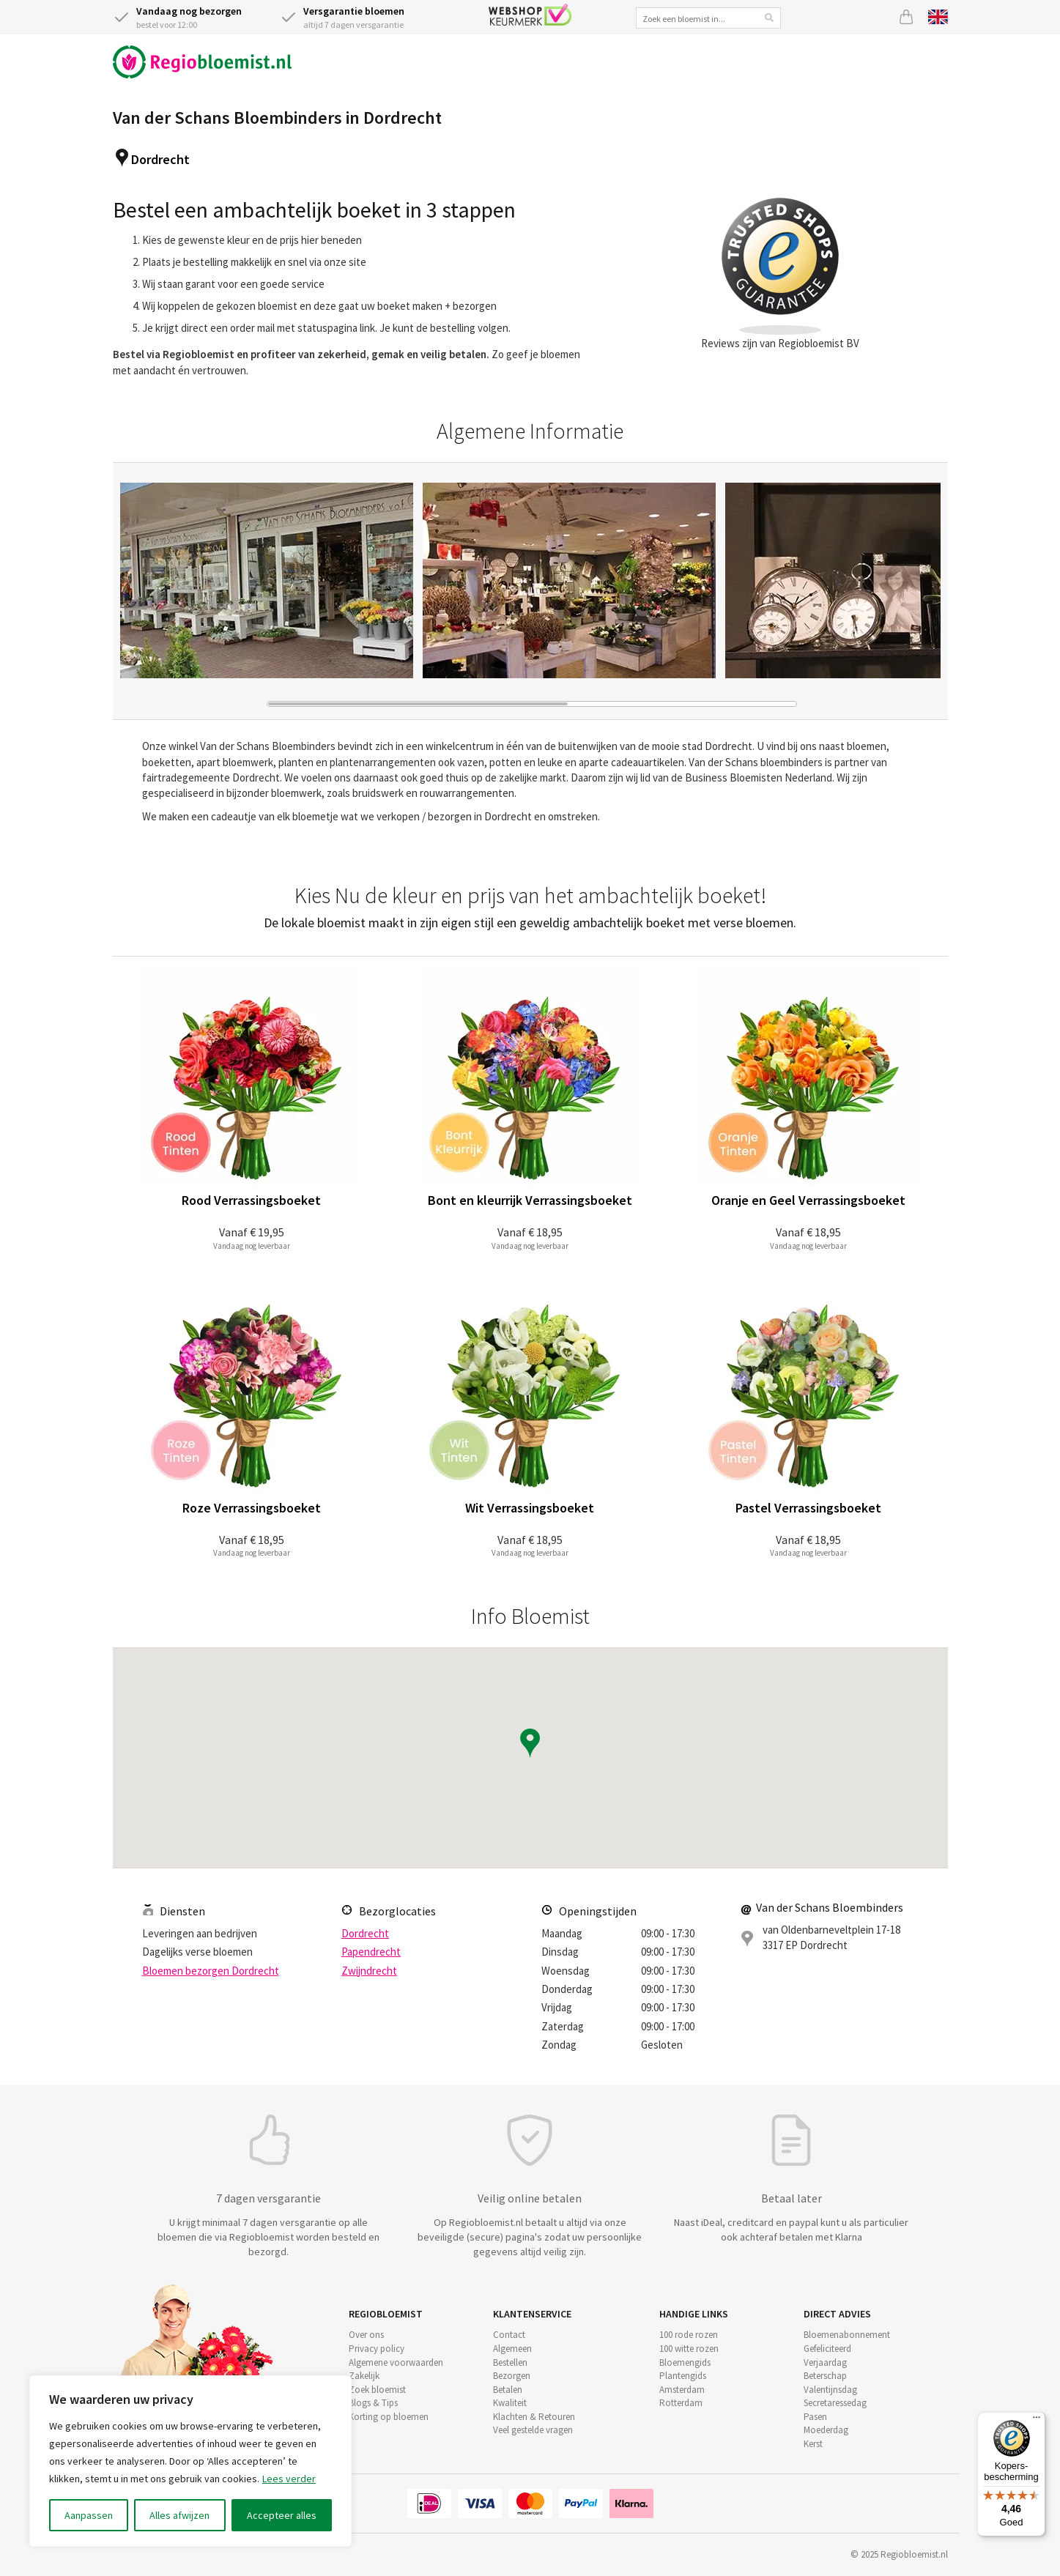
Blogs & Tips (373, 2403)
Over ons (366, 2334)
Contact (509, 2334)
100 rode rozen (688, 2334)
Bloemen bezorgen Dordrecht (210, 1971)
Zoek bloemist (377, 2389)
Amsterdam (682, 2389)
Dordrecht (160, 159)
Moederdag (826, 2430)
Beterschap (825, 2375)
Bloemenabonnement (847, 2334)
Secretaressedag (835, 2403)
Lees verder (289, 2478)
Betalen (507, 2389)
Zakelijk (364, 2375)
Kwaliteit (510, 2403)
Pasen (815, 2416)
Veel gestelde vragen (533, 2430)
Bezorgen (511, 2375)
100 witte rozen (689, 2348)
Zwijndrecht (369, 1971)
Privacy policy (376, 2348)
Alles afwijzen (179, 2515)
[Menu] (1036, 2421)
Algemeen (512, 2348)
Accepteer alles (281, 2515)
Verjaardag (825, 2362)
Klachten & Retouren (534, 2416)
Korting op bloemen (389, 2416)
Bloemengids (685, 2362)
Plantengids (682, 2375)
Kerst (813, 2444)
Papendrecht (371, 1952)
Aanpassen (88, 2515)
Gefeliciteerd (827, 2348)
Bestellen (510, 2362)
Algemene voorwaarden (396, 2362)
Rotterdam (681, 2403)
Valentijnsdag (830, 2389)
